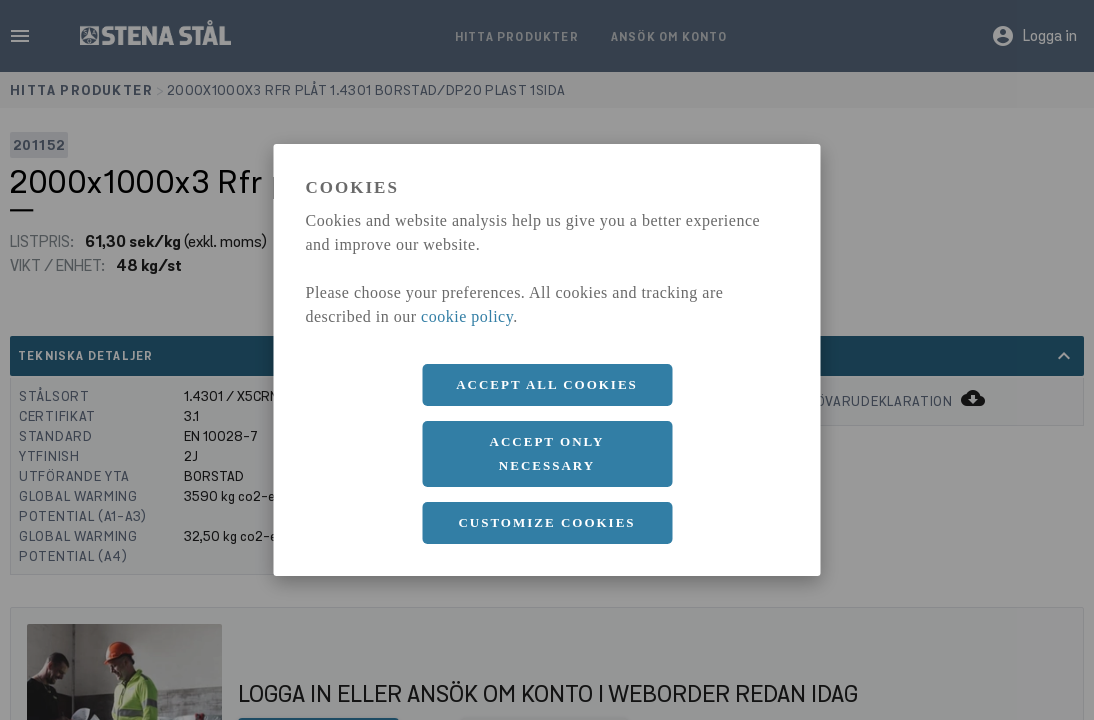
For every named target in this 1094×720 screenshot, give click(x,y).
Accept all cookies (547, 384)
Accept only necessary (547, 453)
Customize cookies (546, 522)
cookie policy (467, 316)
